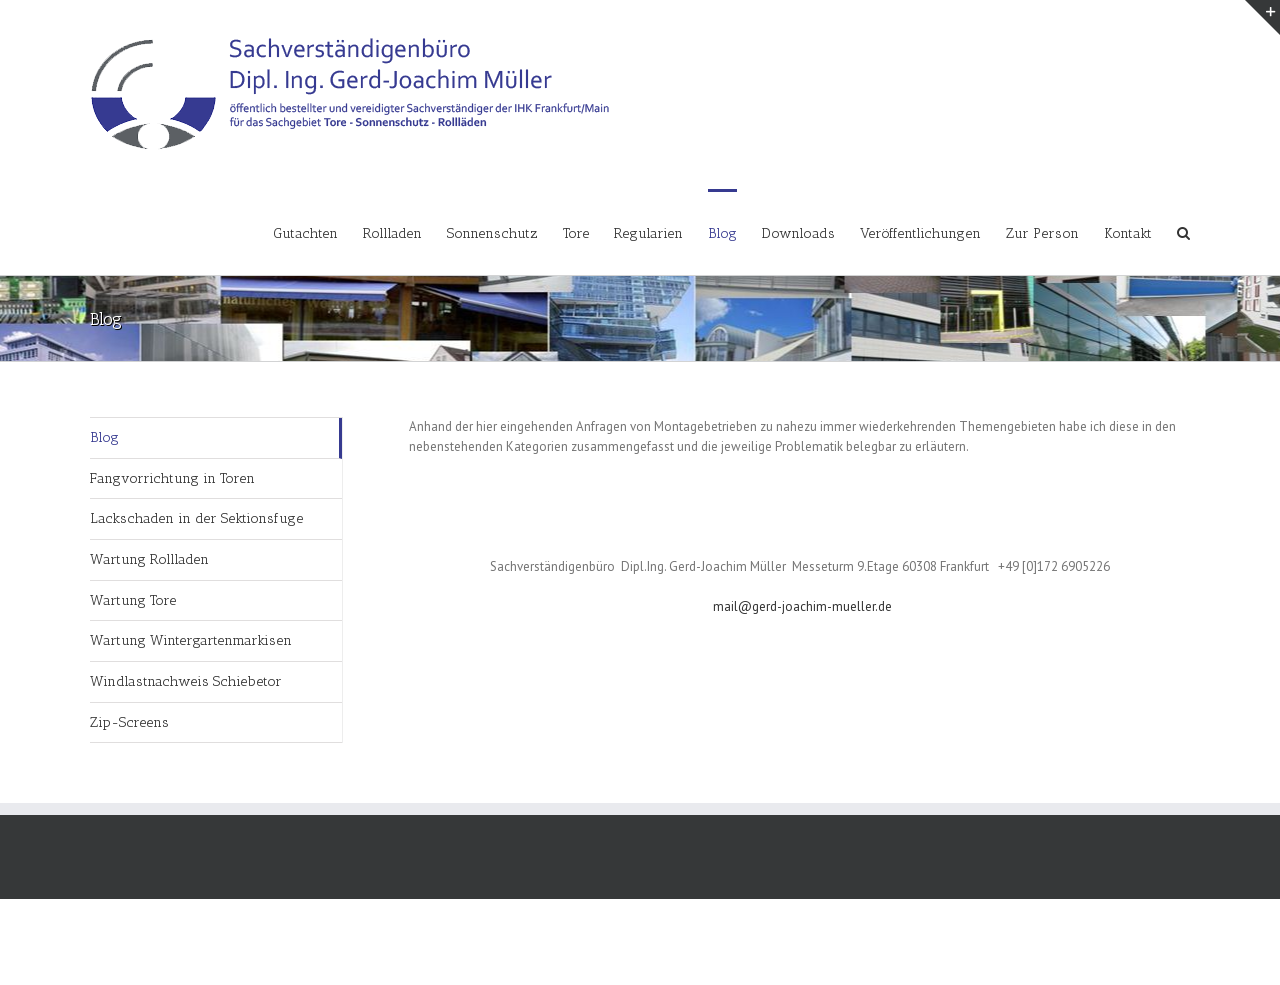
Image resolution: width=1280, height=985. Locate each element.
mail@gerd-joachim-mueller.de (802, 606)
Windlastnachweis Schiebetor (186, 681)
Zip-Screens (129, 722)
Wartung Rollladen (149, 559)
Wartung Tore (133, 600)
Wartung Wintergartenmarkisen (191, 640)
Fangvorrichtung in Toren (172, 478)
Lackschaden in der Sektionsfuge (196, 518)
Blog (104, 437)
